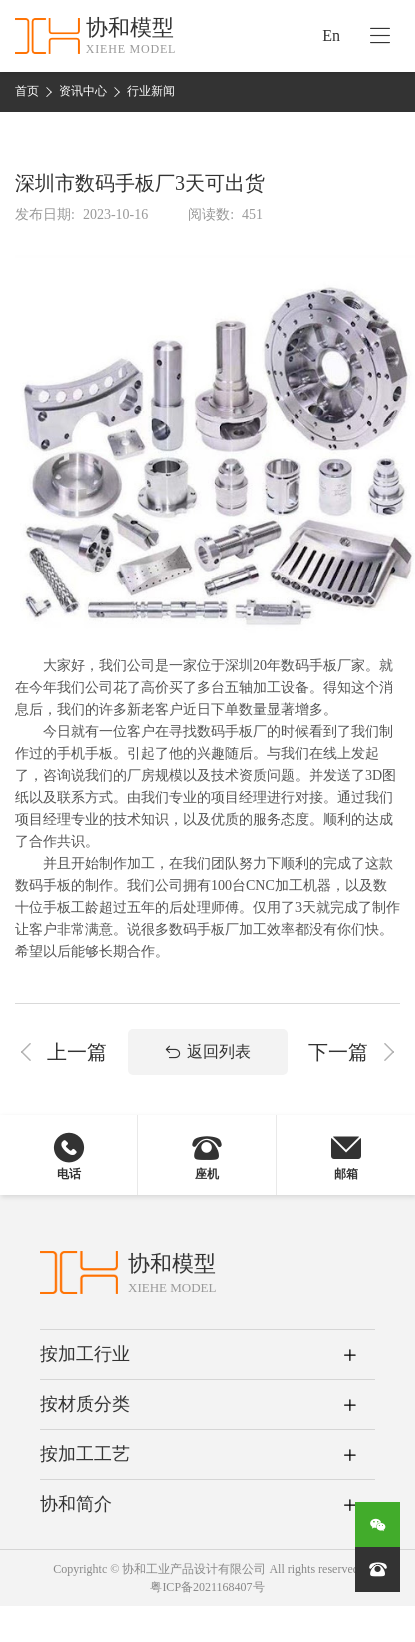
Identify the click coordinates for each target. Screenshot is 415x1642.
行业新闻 (151, 91)
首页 (27, 91)
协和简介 (76, 1504)
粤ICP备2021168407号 (207, 1587)
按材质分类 (85, 1404)
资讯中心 (83, 91)
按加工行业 (85, 1354)
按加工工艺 (85, 1454)
